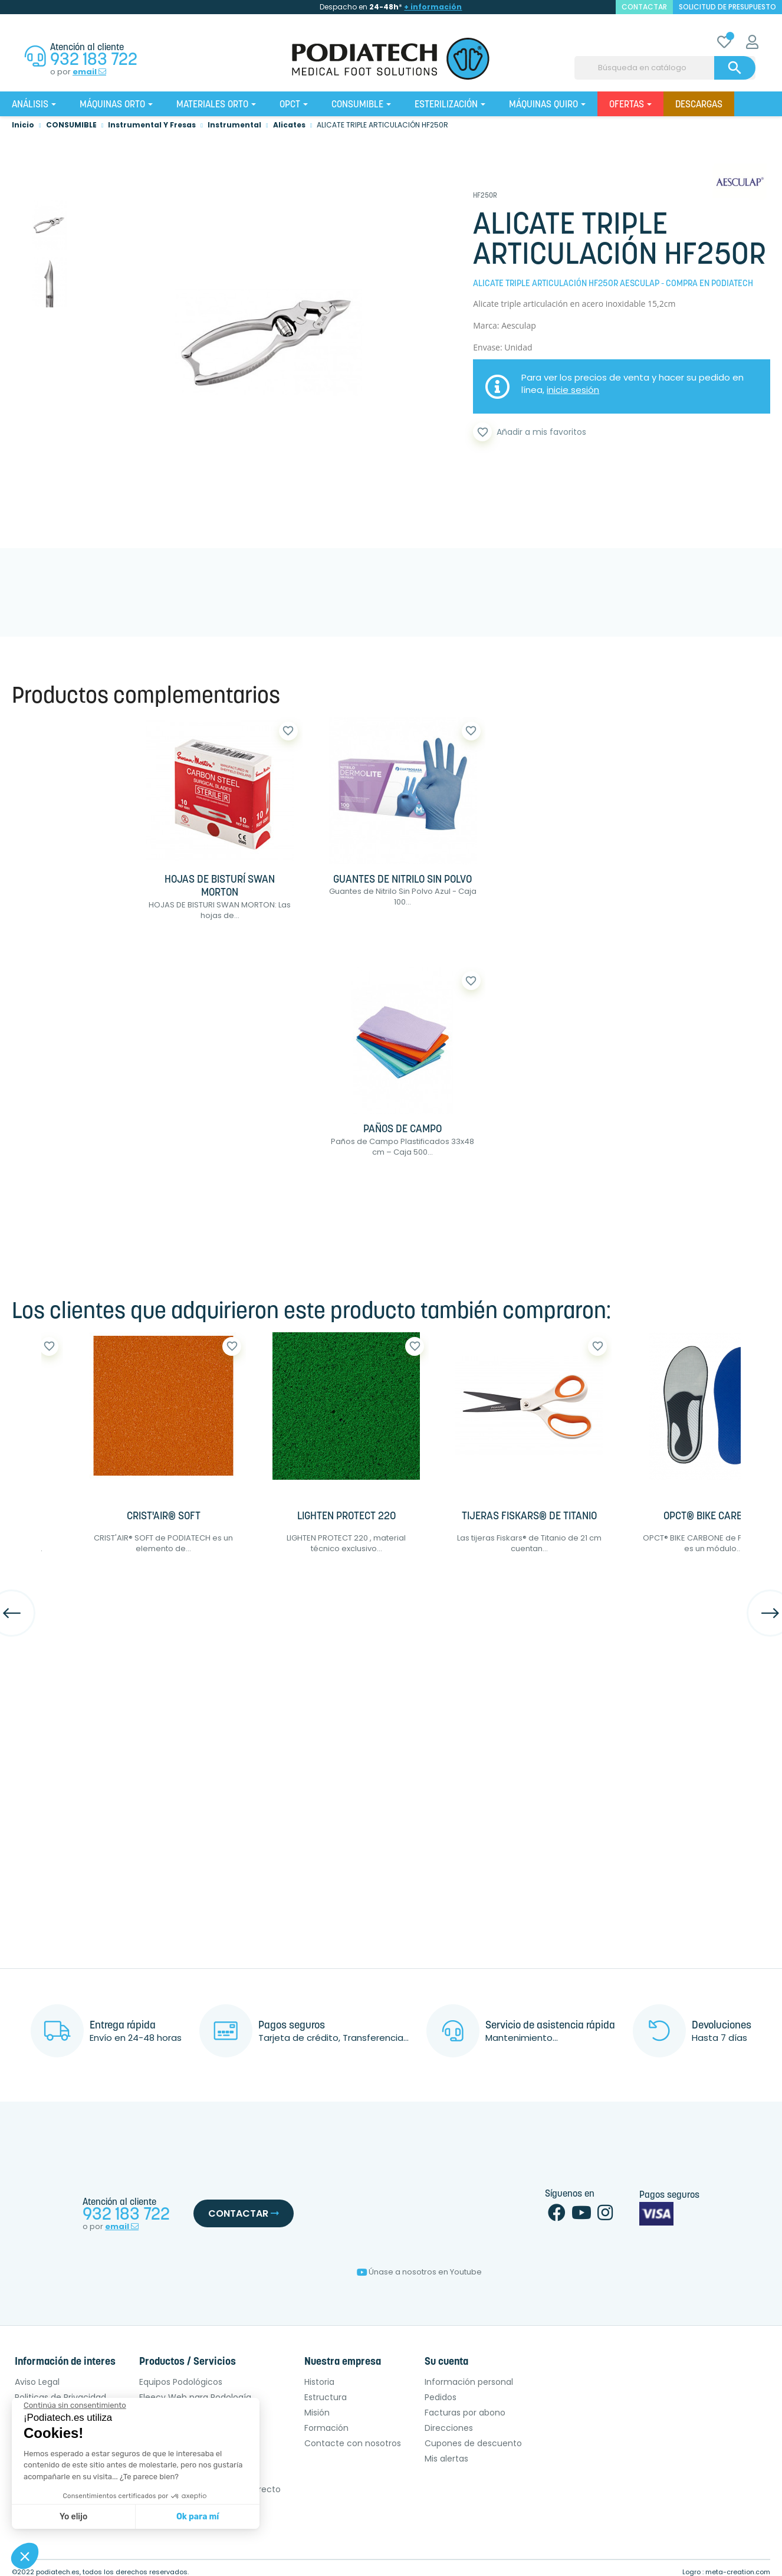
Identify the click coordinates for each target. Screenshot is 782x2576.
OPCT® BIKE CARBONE (711, 1516)
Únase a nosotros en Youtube (419, 2271)
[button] (25, 2556)
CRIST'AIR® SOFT (164, 1516)
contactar (644, 7)
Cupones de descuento (473, 2443)
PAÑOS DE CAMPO (402, 1129)
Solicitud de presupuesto (727, 7)
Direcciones (449, 2428)
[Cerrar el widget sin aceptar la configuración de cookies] (75, 2405)
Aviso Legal (37, 2382)
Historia (319, 2382)
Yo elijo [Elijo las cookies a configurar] (73, 2517)
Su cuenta (446, 2362)
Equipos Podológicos (180, 2382)
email (89, 72)
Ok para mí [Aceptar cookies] (197, 2517)
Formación (326, 2428)
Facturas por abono (465, 2412)
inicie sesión (573, 390)
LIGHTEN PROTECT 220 (346, 1516)
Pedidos (440, 2397)
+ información (433, 7)
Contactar (243, 2213)
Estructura (325, 2397)
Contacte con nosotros (352, 2443)
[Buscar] (664, 68)
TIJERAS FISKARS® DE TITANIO (529, 1516)
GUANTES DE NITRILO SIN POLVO (402, 880)
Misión (317, 2412)
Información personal (469, 2382)
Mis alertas (446, 2458)
